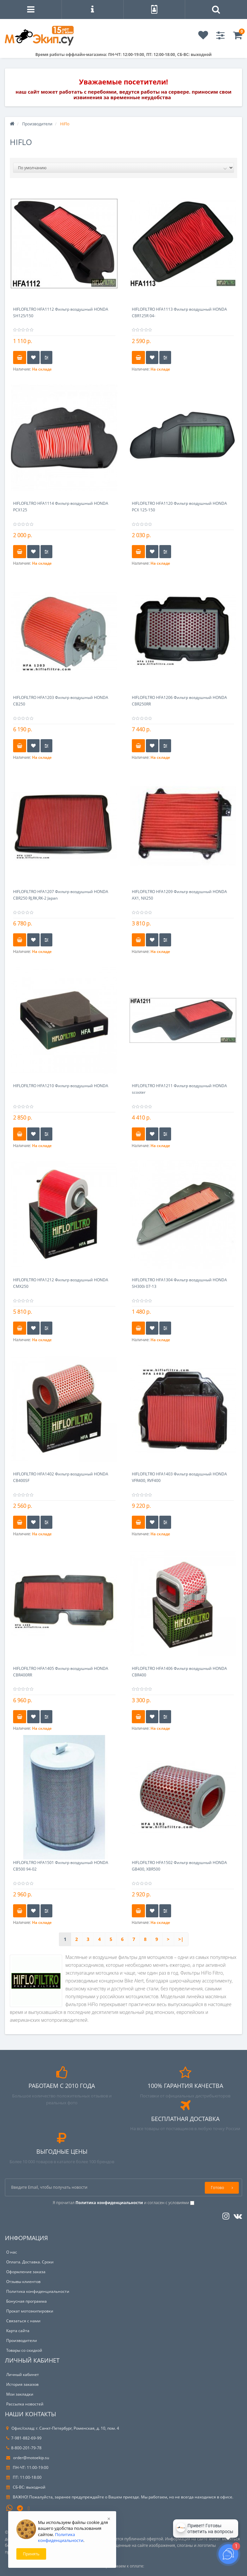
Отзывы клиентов (23, 2281)
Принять (31, 2554)
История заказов (22, 2384)
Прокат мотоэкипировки (29, 2311)
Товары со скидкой (24, 2350)
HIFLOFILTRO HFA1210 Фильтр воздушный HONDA (60, 1085)
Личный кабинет (22, 2374)
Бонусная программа (26, 2301)
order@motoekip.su (27, 2457)
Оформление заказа (25, 2272)
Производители (37, 124)
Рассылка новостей (25, 2404)
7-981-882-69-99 (24, 2438)
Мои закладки (19, 2394)
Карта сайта (17, 2330)
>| (181, 1939)
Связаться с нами (23, 2321)
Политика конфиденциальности (37, 2291)
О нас (11, 2252)
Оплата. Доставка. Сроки (30, 2262)
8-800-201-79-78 (24, 2448)
